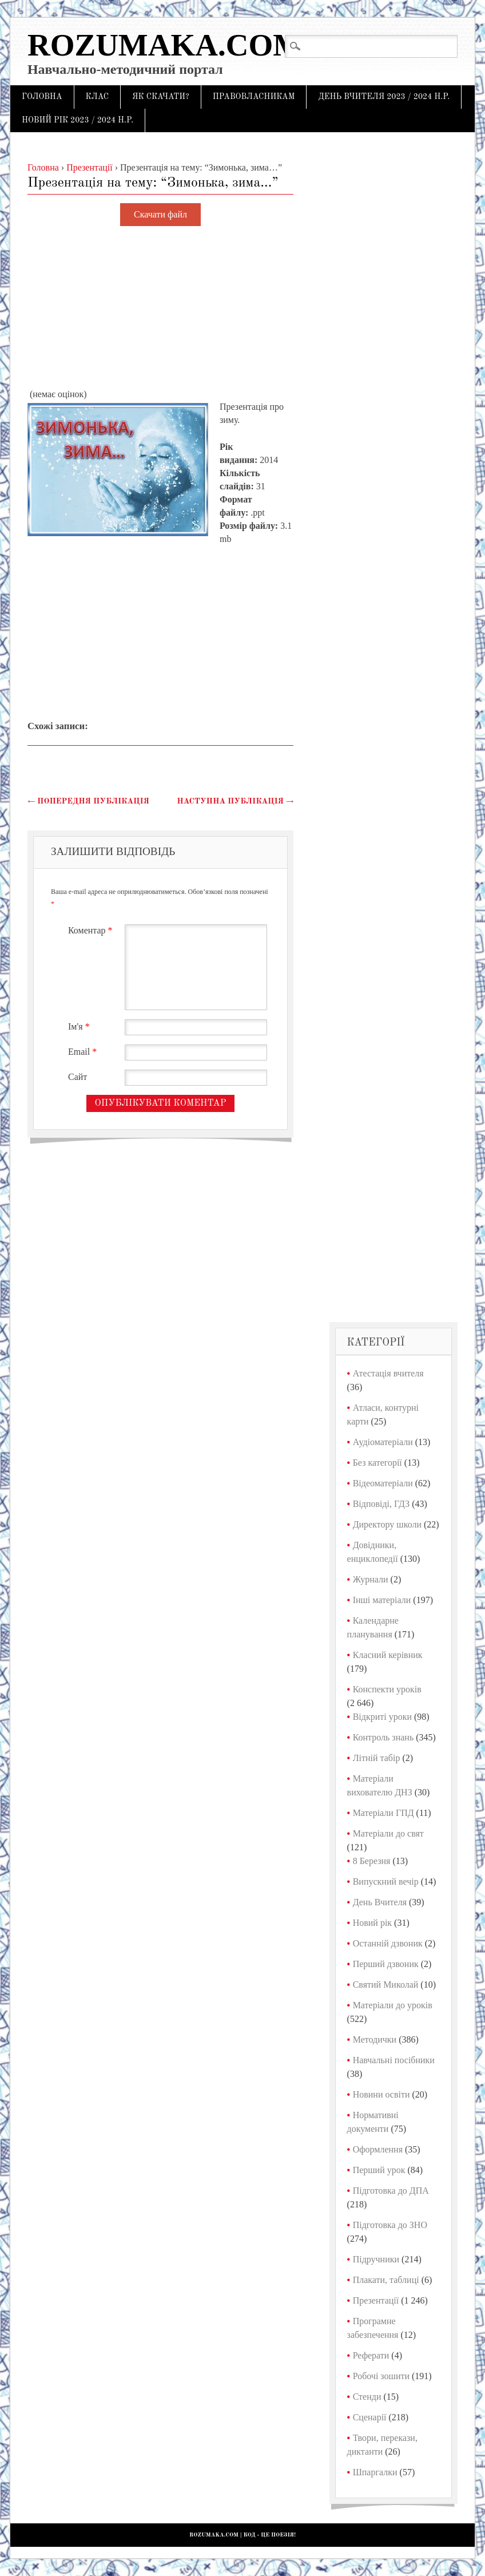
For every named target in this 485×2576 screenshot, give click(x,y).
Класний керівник (388, 1655)
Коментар (92, 930)
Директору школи (387, 1524)
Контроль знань (383, 1737)
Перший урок (379, 2170)
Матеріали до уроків (392, 2005)
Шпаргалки (375, 2472)
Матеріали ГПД (383, 1813)
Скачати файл (160, 215)
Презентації (376, 2300)
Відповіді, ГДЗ (381, 1504)
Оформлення (378, 2149)
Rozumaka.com (165, 44)
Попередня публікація (88, 801)
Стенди (367, 2396)
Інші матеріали (382, 1600)
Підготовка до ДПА (391, 2190)
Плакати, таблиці (386, 2280)
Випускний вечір (386, 1881)
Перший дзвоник (386, 1964)
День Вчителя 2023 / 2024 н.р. (384, 97)
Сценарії (370, 2417)
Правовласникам (254, 97)
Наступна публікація (235, 801)
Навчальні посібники (394, 2060)
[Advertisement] (160, 308)
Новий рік (372, 1923)
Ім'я (80, 1026)
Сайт (77, 1077)
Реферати (371, 2355)
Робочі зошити (381, 2376)
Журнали (370, 1579)
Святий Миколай (386, 1984)
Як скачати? (160, 97)
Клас (97, 97)
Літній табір (376, 1758)
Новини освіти (381, 2094)
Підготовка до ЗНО (390, 2225)
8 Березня (372, 1861)
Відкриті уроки (382, 1717)
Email (84, 1051)
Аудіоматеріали (383, 1442)
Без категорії (377, 1462)
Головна (42, 97)
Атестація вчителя (388, 1373)
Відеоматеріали (383, 1483)
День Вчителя (380, 1902)
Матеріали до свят (388, 1833)
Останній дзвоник (388, 1943)
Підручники (376, 2259)
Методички (375, 2039)
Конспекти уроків (387, 1689)
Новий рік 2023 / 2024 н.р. (77, 120)
